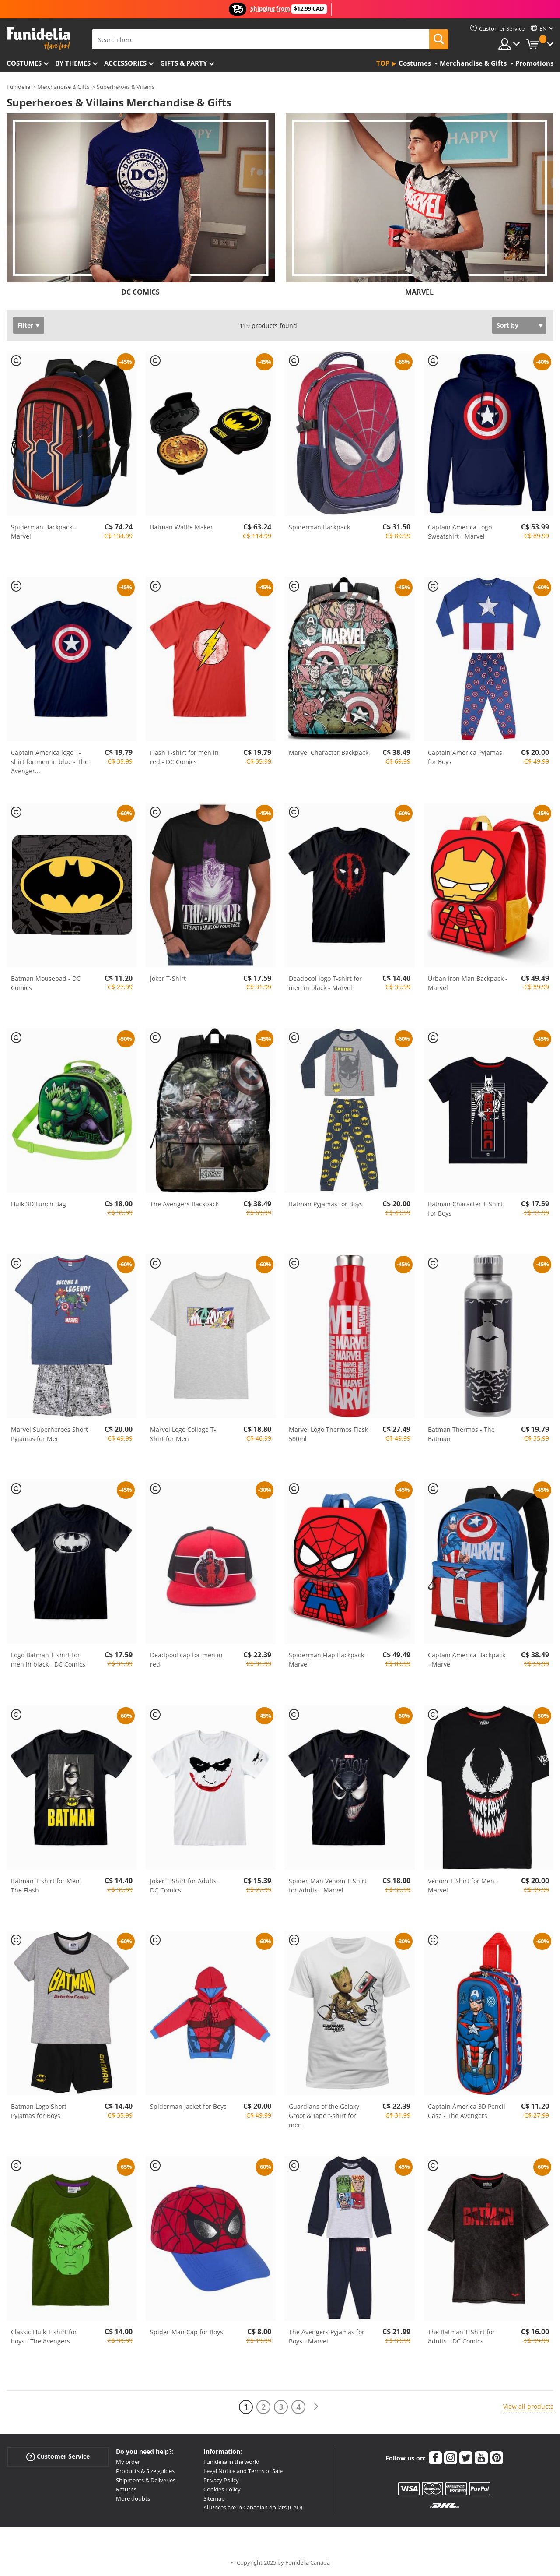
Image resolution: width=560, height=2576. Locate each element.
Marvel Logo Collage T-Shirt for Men (183, 1434)
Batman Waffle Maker (181, 527)
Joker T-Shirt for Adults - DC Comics (185, 1885)
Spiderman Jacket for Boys (188, 2106)
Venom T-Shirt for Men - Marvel (463, 1885)
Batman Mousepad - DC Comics (45, 983)
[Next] (316, 2407)
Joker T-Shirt (168, 978)
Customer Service (58, 2456)
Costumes (24, 63)
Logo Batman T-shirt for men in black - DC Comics (48, 1659)
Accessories (125, 63)
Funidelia (18, 87)
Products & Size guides (145, 2471)
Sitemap (214, 2498)
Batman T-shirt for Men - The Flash (47, 1885)
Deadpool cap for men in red (186, 1659)
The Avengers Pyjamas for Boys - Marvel (326, 2336)
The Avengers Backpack (184, 1204)
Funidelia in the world (231, 2462)
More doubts (133, 2498)
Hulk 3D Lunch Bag (38, 1204)
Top (382, 63)
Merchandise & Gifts (63, 87)
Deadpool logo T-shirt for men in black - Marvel (325, 983)
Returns (126, 2489)
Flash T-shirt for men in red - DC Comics (184, 757)
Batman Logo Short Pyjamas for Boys (38, 2111)
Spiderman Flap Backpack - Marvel (328, 1659)
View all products (528, 2406)
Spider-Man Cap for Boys (186, 2332)
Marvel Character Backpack (328, 752)
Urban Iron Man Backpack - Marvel (468, 983)
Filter (25, 325)
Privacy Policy (221, 2480)
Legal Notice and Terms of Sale (243, 2471)
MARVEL (419, 292)
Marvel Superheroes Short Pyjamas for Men (49, 1434)
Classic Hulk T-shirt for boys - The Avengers (44, 2336)
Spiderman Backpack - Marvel (43, 531)
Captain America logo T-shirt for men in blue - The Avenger (49, 761)
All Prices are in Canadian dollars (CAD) (252, 2507)
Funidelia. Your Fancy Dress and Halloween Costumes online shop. (38, 38)
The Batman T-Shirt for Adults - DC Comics (461, 2336)
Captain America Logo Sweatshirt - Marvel (460, 531)
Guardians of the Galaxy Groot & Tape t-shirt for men (324, 2115)
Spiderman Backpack (319, 527)
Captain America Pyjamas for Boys (465, 757)
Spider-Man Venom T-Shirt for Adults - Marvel (328, 1885)
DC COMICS (140, 292)
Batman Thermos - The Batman (461, 1434)
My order (128, 2462)
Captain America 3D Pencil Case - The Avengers (466, 2111)
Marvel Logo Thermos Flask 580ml (328, 1434)
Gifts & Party (183, 63)
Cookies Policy (222, 2489)
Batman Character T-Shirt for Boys (465, 1208)
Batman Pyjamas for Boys (326, 1204)
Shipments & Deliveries (145, 2480)
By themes (73, 63)
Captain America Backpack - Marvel (466, 1659)
